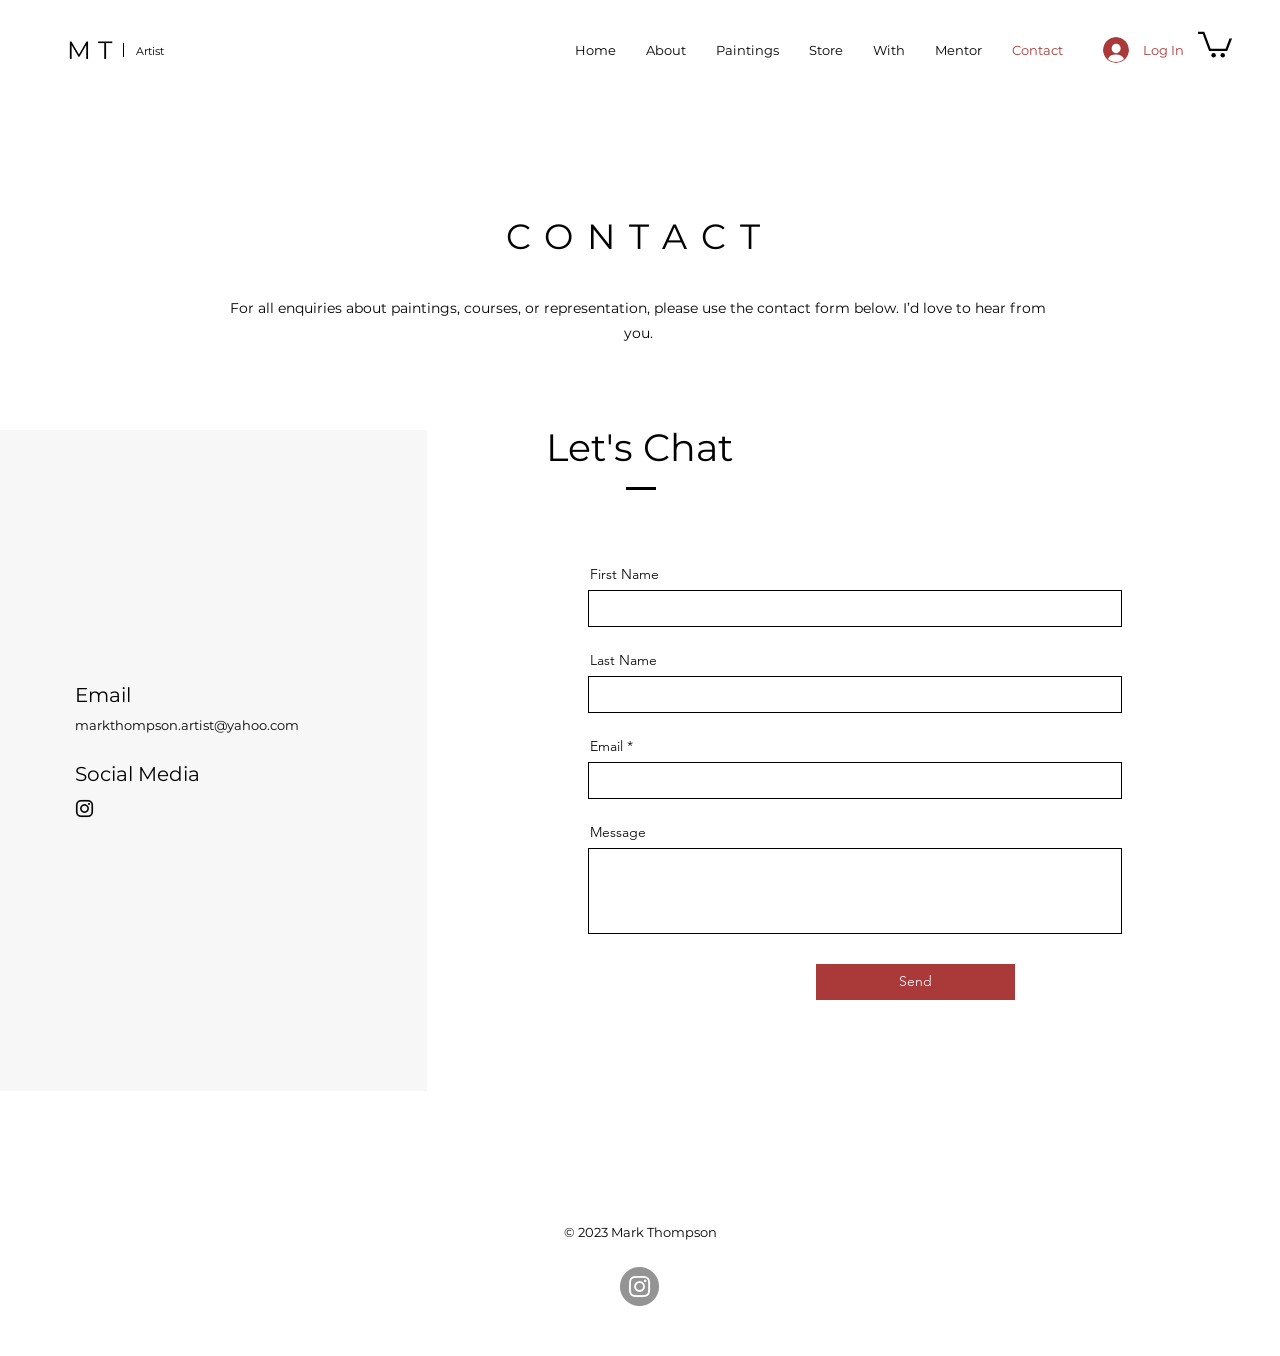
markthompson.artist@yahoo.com (187, 725)
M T (89, 50)
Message (618, 832)
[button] (1215, 43)
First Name (624, 574)
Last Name (623, 660)
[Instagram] (84, 808)
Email (606, 746)
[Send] (915, 982)
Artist (150, 51)
